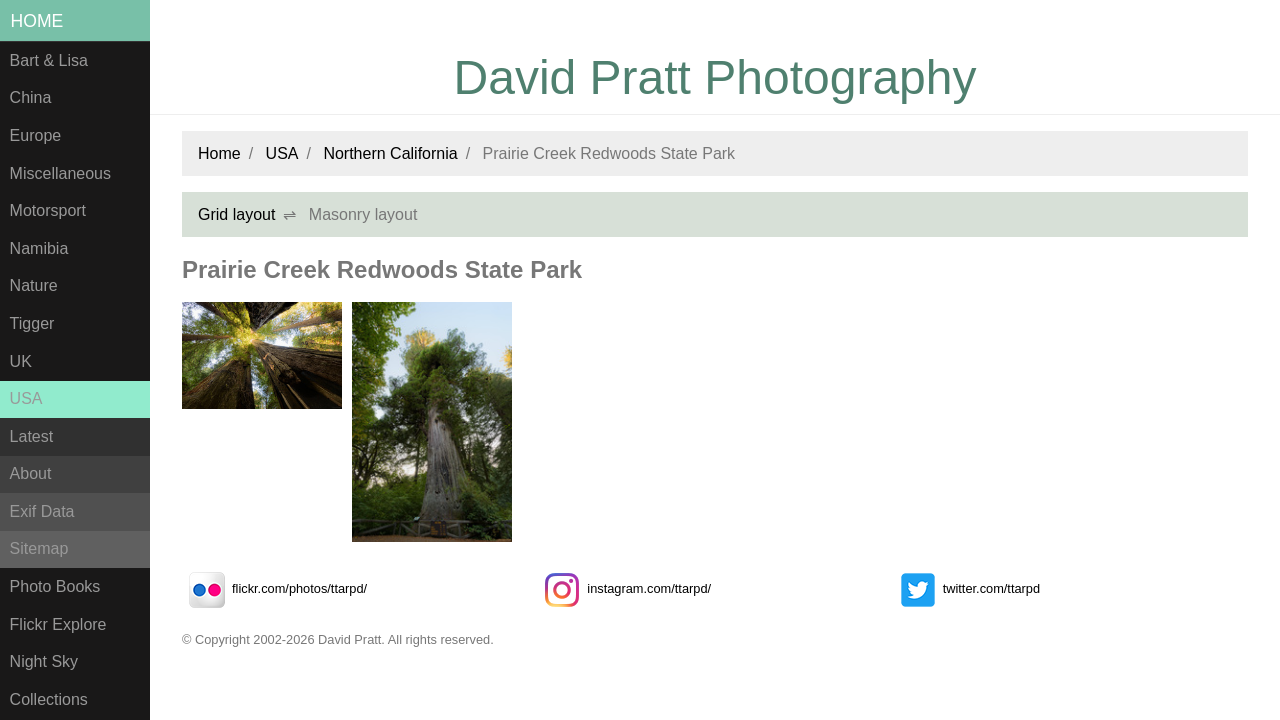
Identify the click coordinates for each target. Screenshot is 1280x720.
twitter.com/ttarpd (966, 588)
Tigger (32, 323)
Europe (36, 135)
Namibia (39, 248)
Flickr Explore (58, 624)
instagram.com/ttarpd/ (624, 588)
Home (37, 21)
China (31, 97)
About (31, 473)
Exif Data (42, 511)
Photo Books (55, 586)
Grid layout (236, 214)
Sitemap (39, 548)
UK (21, 361)
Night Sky (44, 661)
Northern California (390, 153)
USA (26, 398)
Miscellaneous (60, 173)
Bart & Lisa (49, 60)
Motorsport (48, 210)
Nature (34, 285)
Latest (32, 436)
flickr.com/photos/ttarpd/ (274, 588)
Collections (49, 699)
